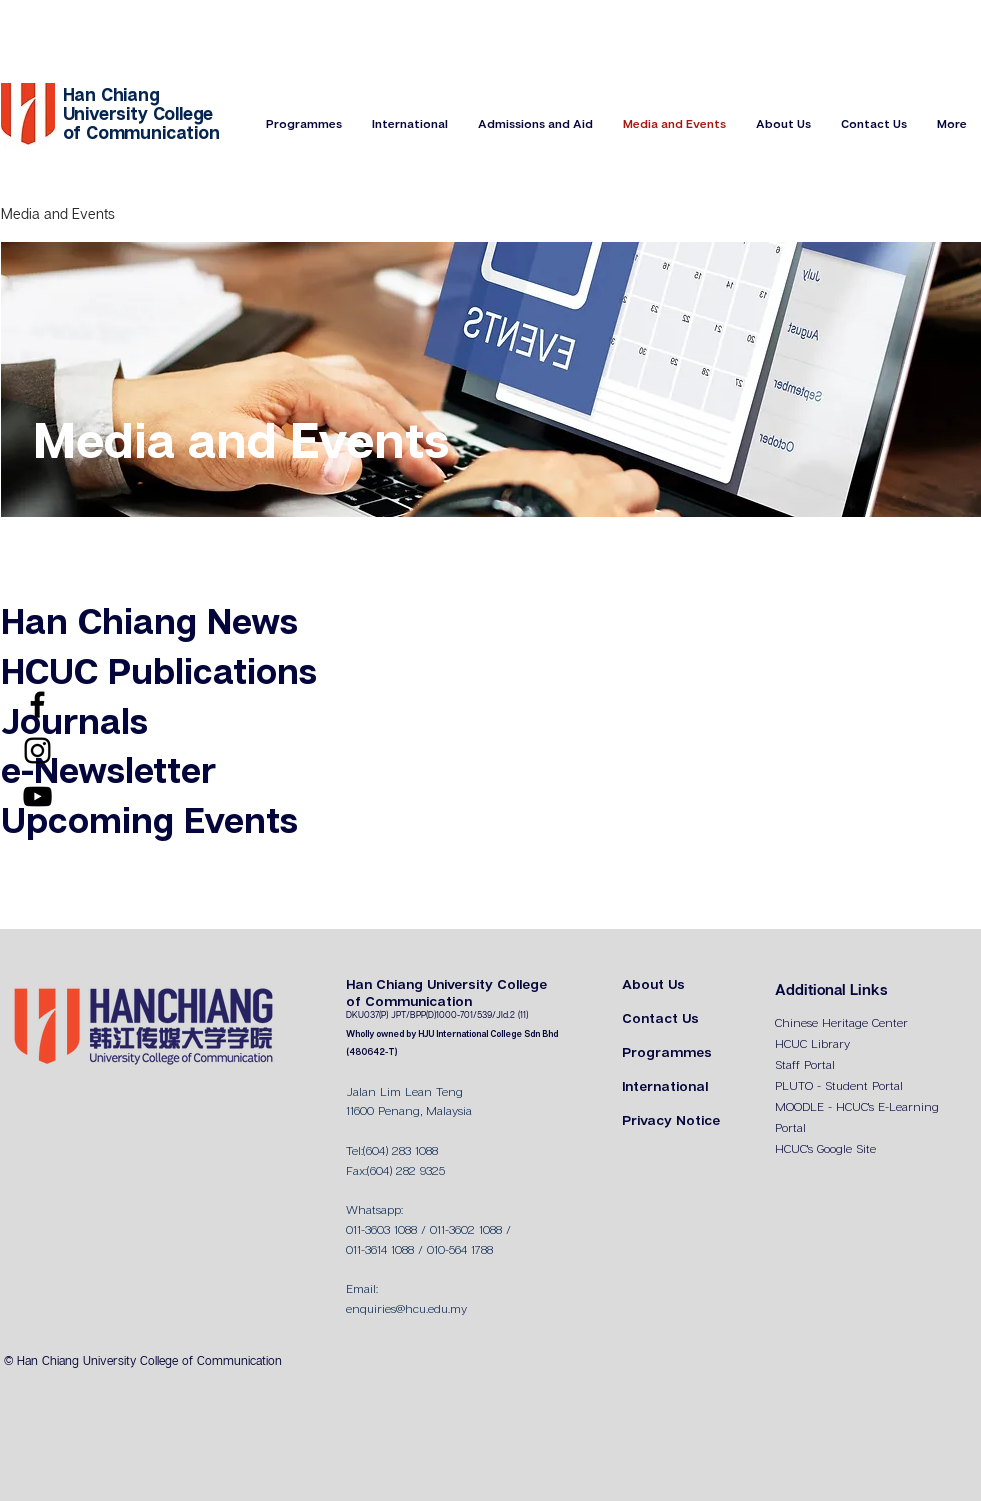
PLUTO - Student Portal (839, 1086)
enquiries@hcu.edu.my (406, 1309)
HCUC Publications (159, 673)
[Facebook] (37, 704)
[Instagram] (37, 750)
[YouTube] (37, 796)
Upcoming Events (149, 822)
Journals (74, 723)
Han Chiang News (149, 623)
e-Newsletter (108, 772)
